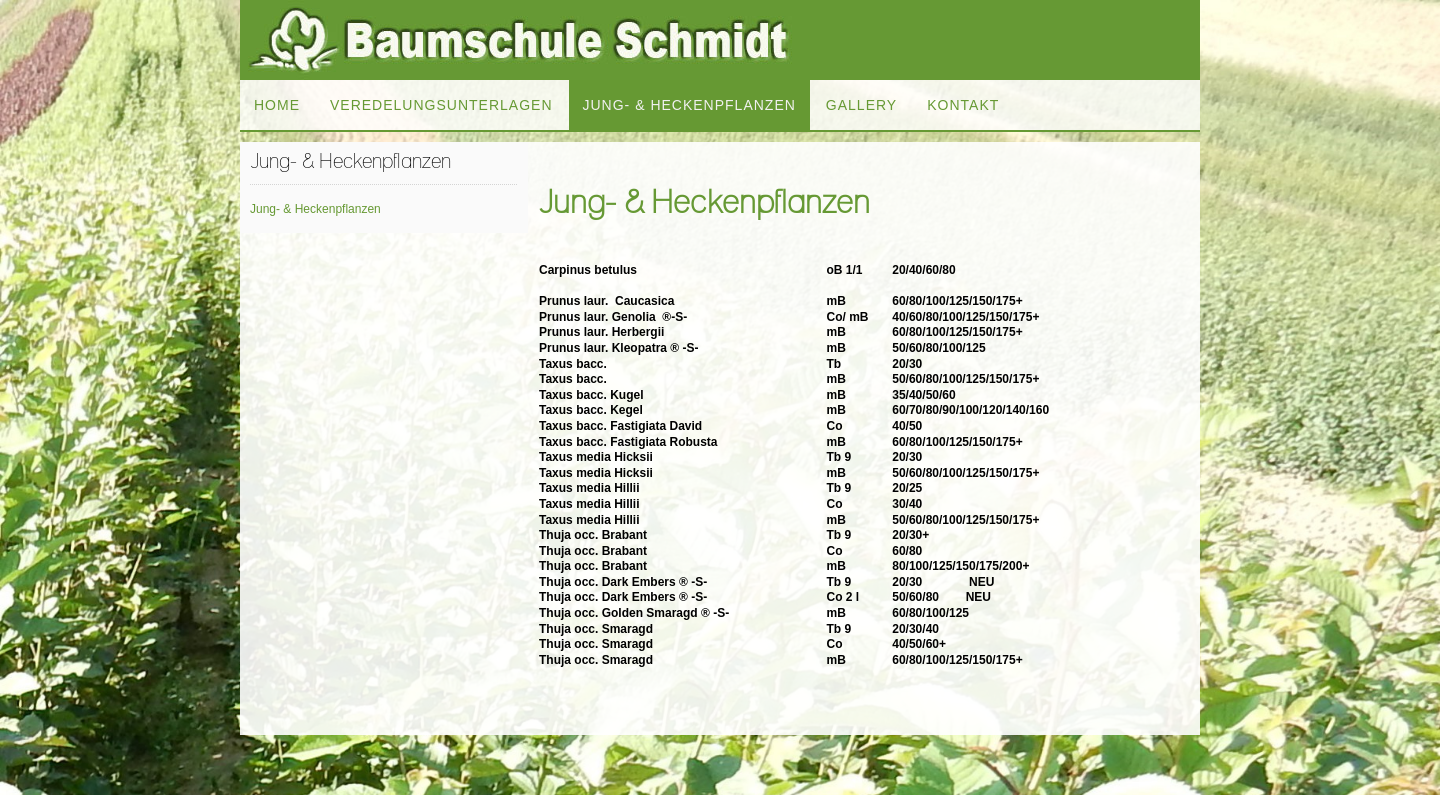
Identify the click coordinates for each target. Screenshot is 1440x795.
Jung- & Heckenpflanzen (315, 209)
